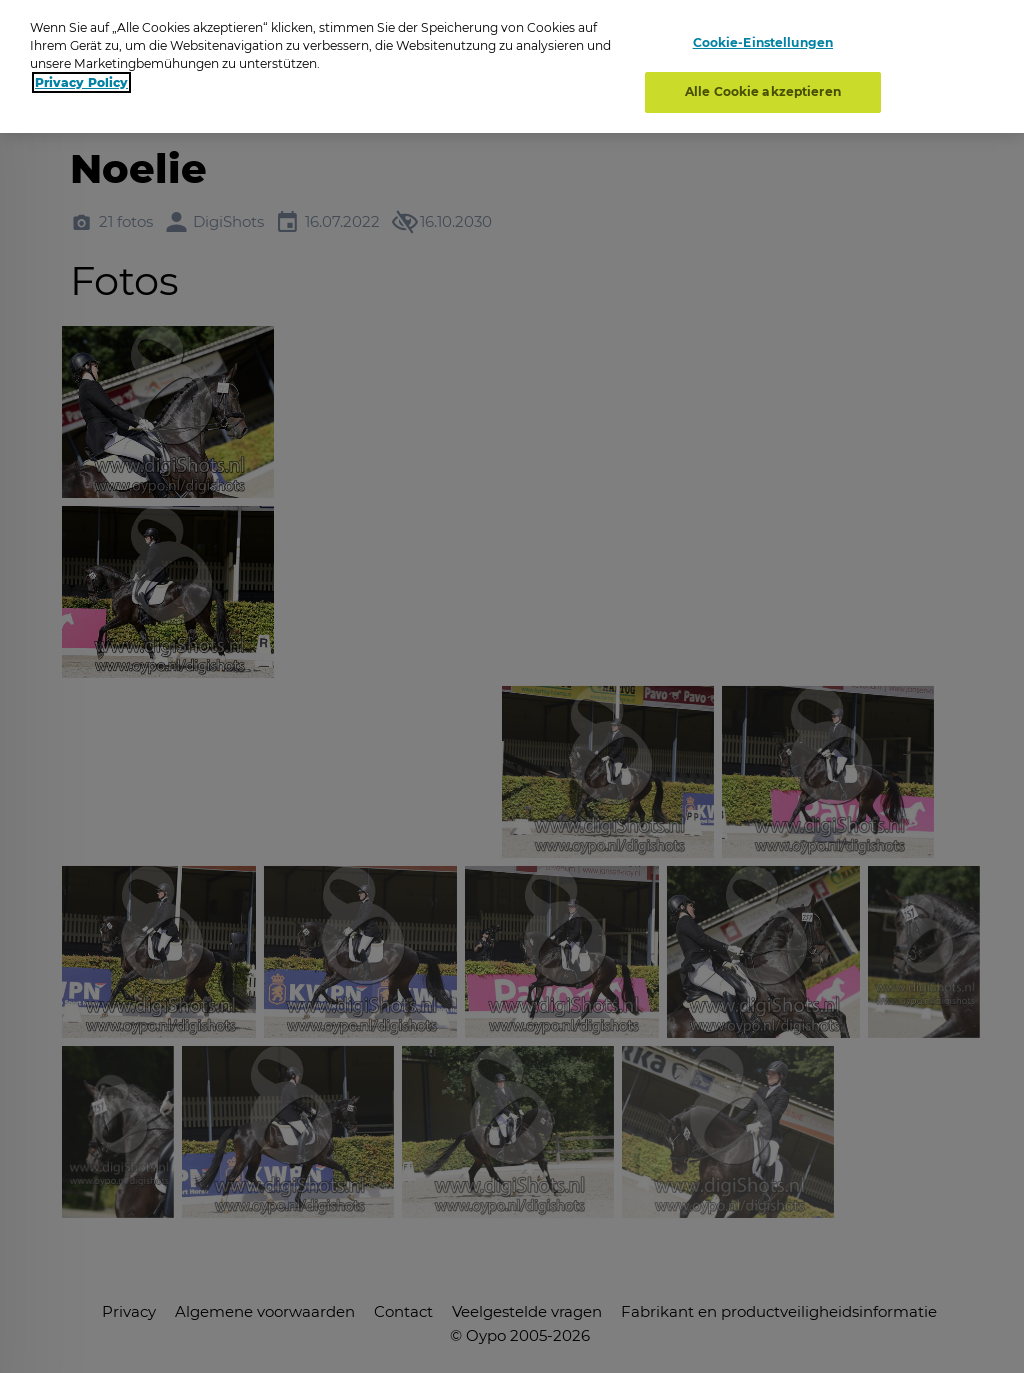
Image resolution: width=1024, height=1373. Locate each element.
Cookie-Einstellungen (763, 42)
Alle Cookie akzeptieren (763, 91)
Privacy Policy (81, 82)
